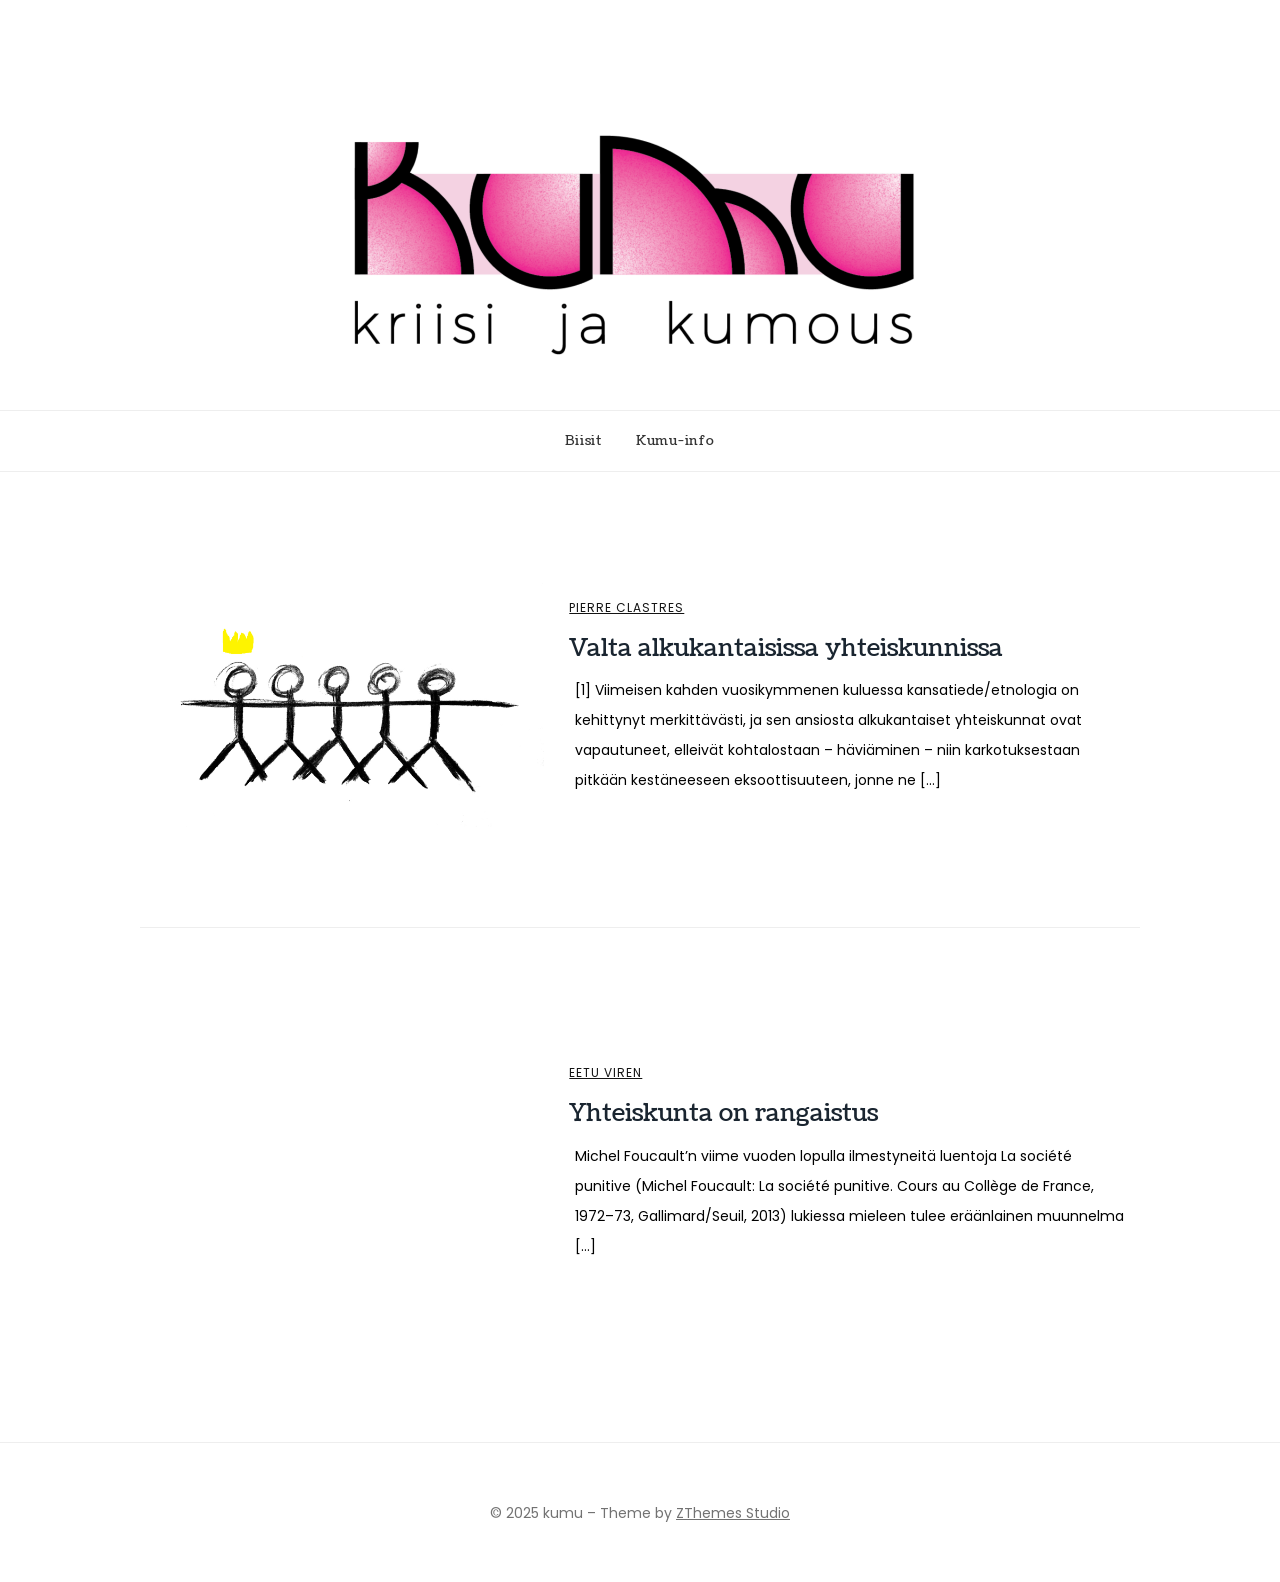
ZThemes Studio (733, 1513)
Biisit (583, 441)
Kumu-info (675, 441)
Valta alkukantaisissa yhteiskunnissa (786, 648)
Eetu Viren (605, 1073)
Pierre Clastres (626, 608)
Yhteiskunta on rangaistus (723, 1113)
